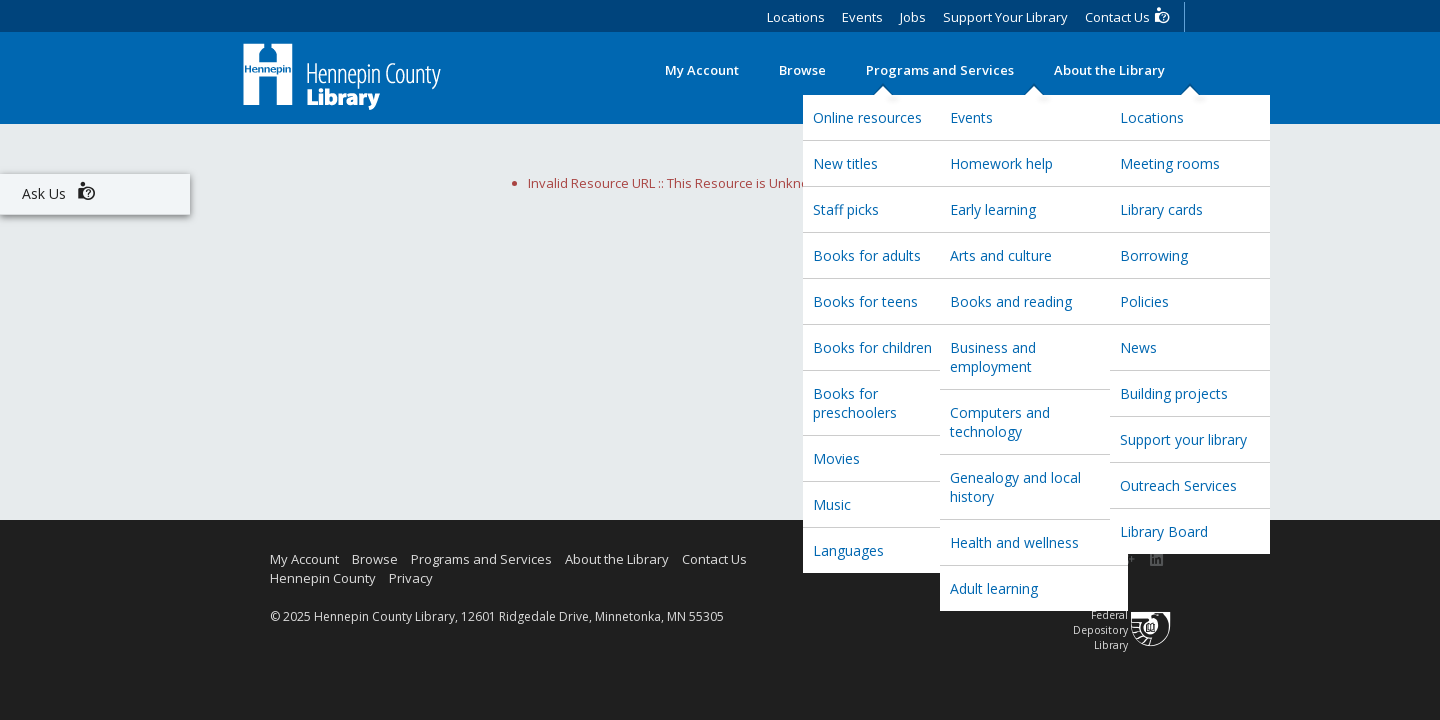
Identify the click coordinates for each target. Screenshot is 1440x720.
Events (862, 17)
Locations (796, 17)
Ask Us (59, 191)
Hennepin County (323, 578)
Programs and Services (940, 70)
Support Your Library (1005, 17)
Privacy (411, 578)
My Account (702, 70)
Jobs (913, 17)
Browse (802, 70)
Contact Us (1128, 16)
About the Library (1109, 70)
